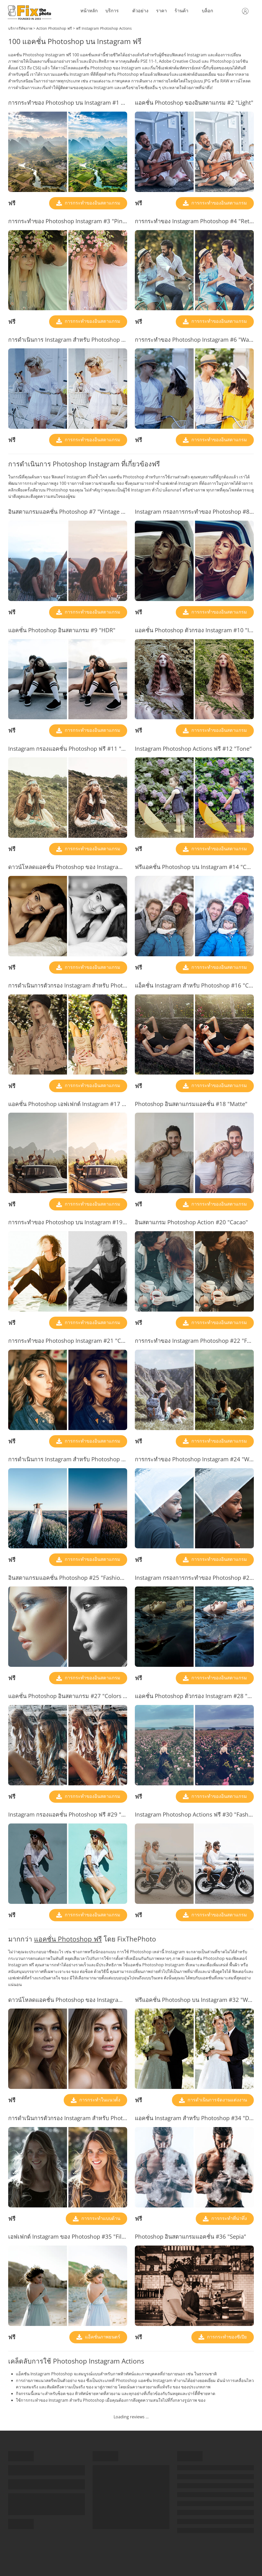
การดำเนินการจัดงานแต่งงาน (216, 2100)
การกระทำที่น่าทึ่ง (228, 2218)
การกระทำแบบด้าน (100, 2218)
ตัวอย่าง (140, 10)
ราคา (161, 10)
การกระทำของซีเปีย (226, 2337)
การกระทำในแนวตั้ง (99, 2100)
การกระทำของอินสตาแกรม (91, 203)
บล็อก (207, 10)
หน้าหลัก (89, 10)
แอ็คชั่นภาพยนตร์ (102, 2337)
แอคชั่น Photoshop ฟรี (68, 1939)
